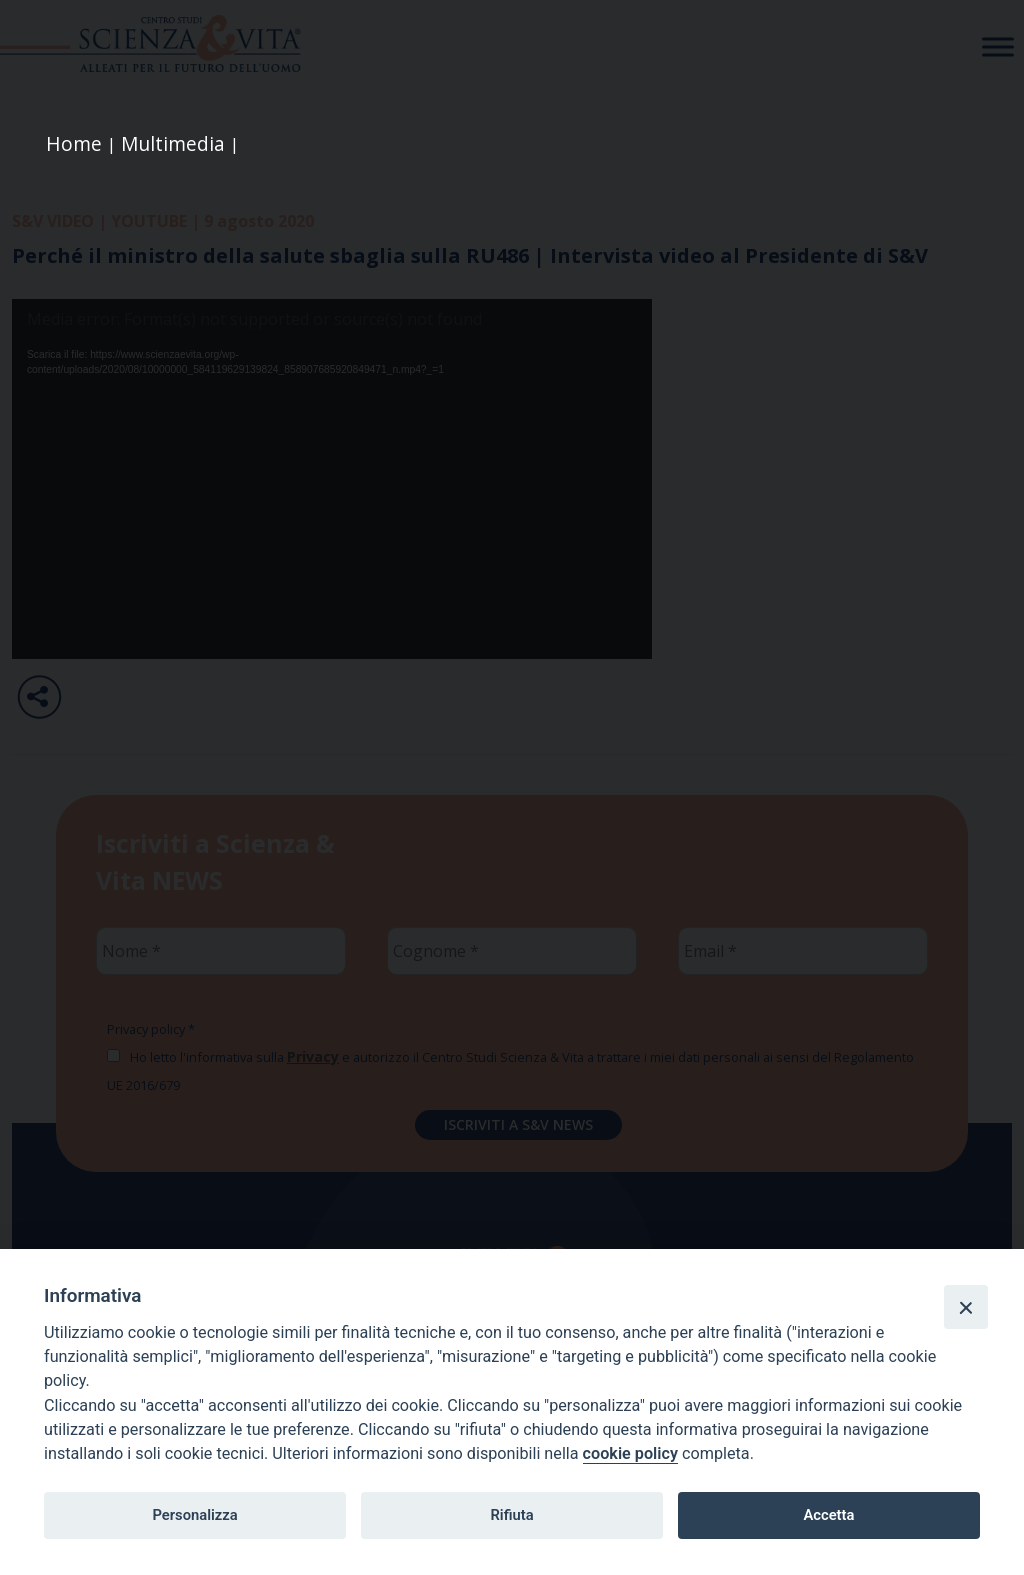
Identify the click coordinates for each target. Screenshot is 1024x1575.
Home (74, 143)
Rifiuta (511, 1515)
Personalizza (194, 1515)
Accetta (828, 1515)
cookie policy (630, 1453)
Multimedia (173, 143)
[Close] (966, 1307)
